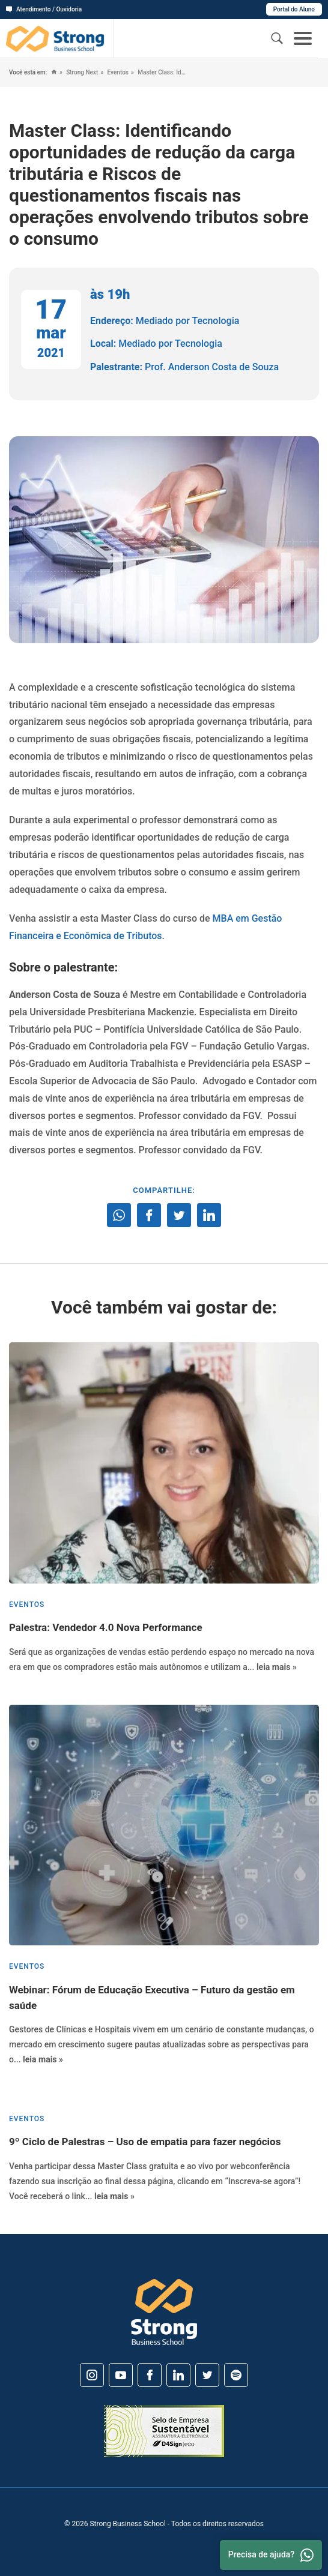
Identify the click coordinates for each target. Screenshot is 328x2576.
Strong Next (81, 72)
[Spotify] (236, 2375)
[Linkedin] (178, 2375)
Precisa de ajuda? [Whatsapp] (271, 2555)
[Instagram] (92, 2375)
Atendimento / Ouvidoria (44, 9)
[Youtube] (121, 2375)
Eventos (117, 72)
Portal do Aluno (294, 9)
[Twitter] (207, 2375)
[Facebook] (150, 2375)
